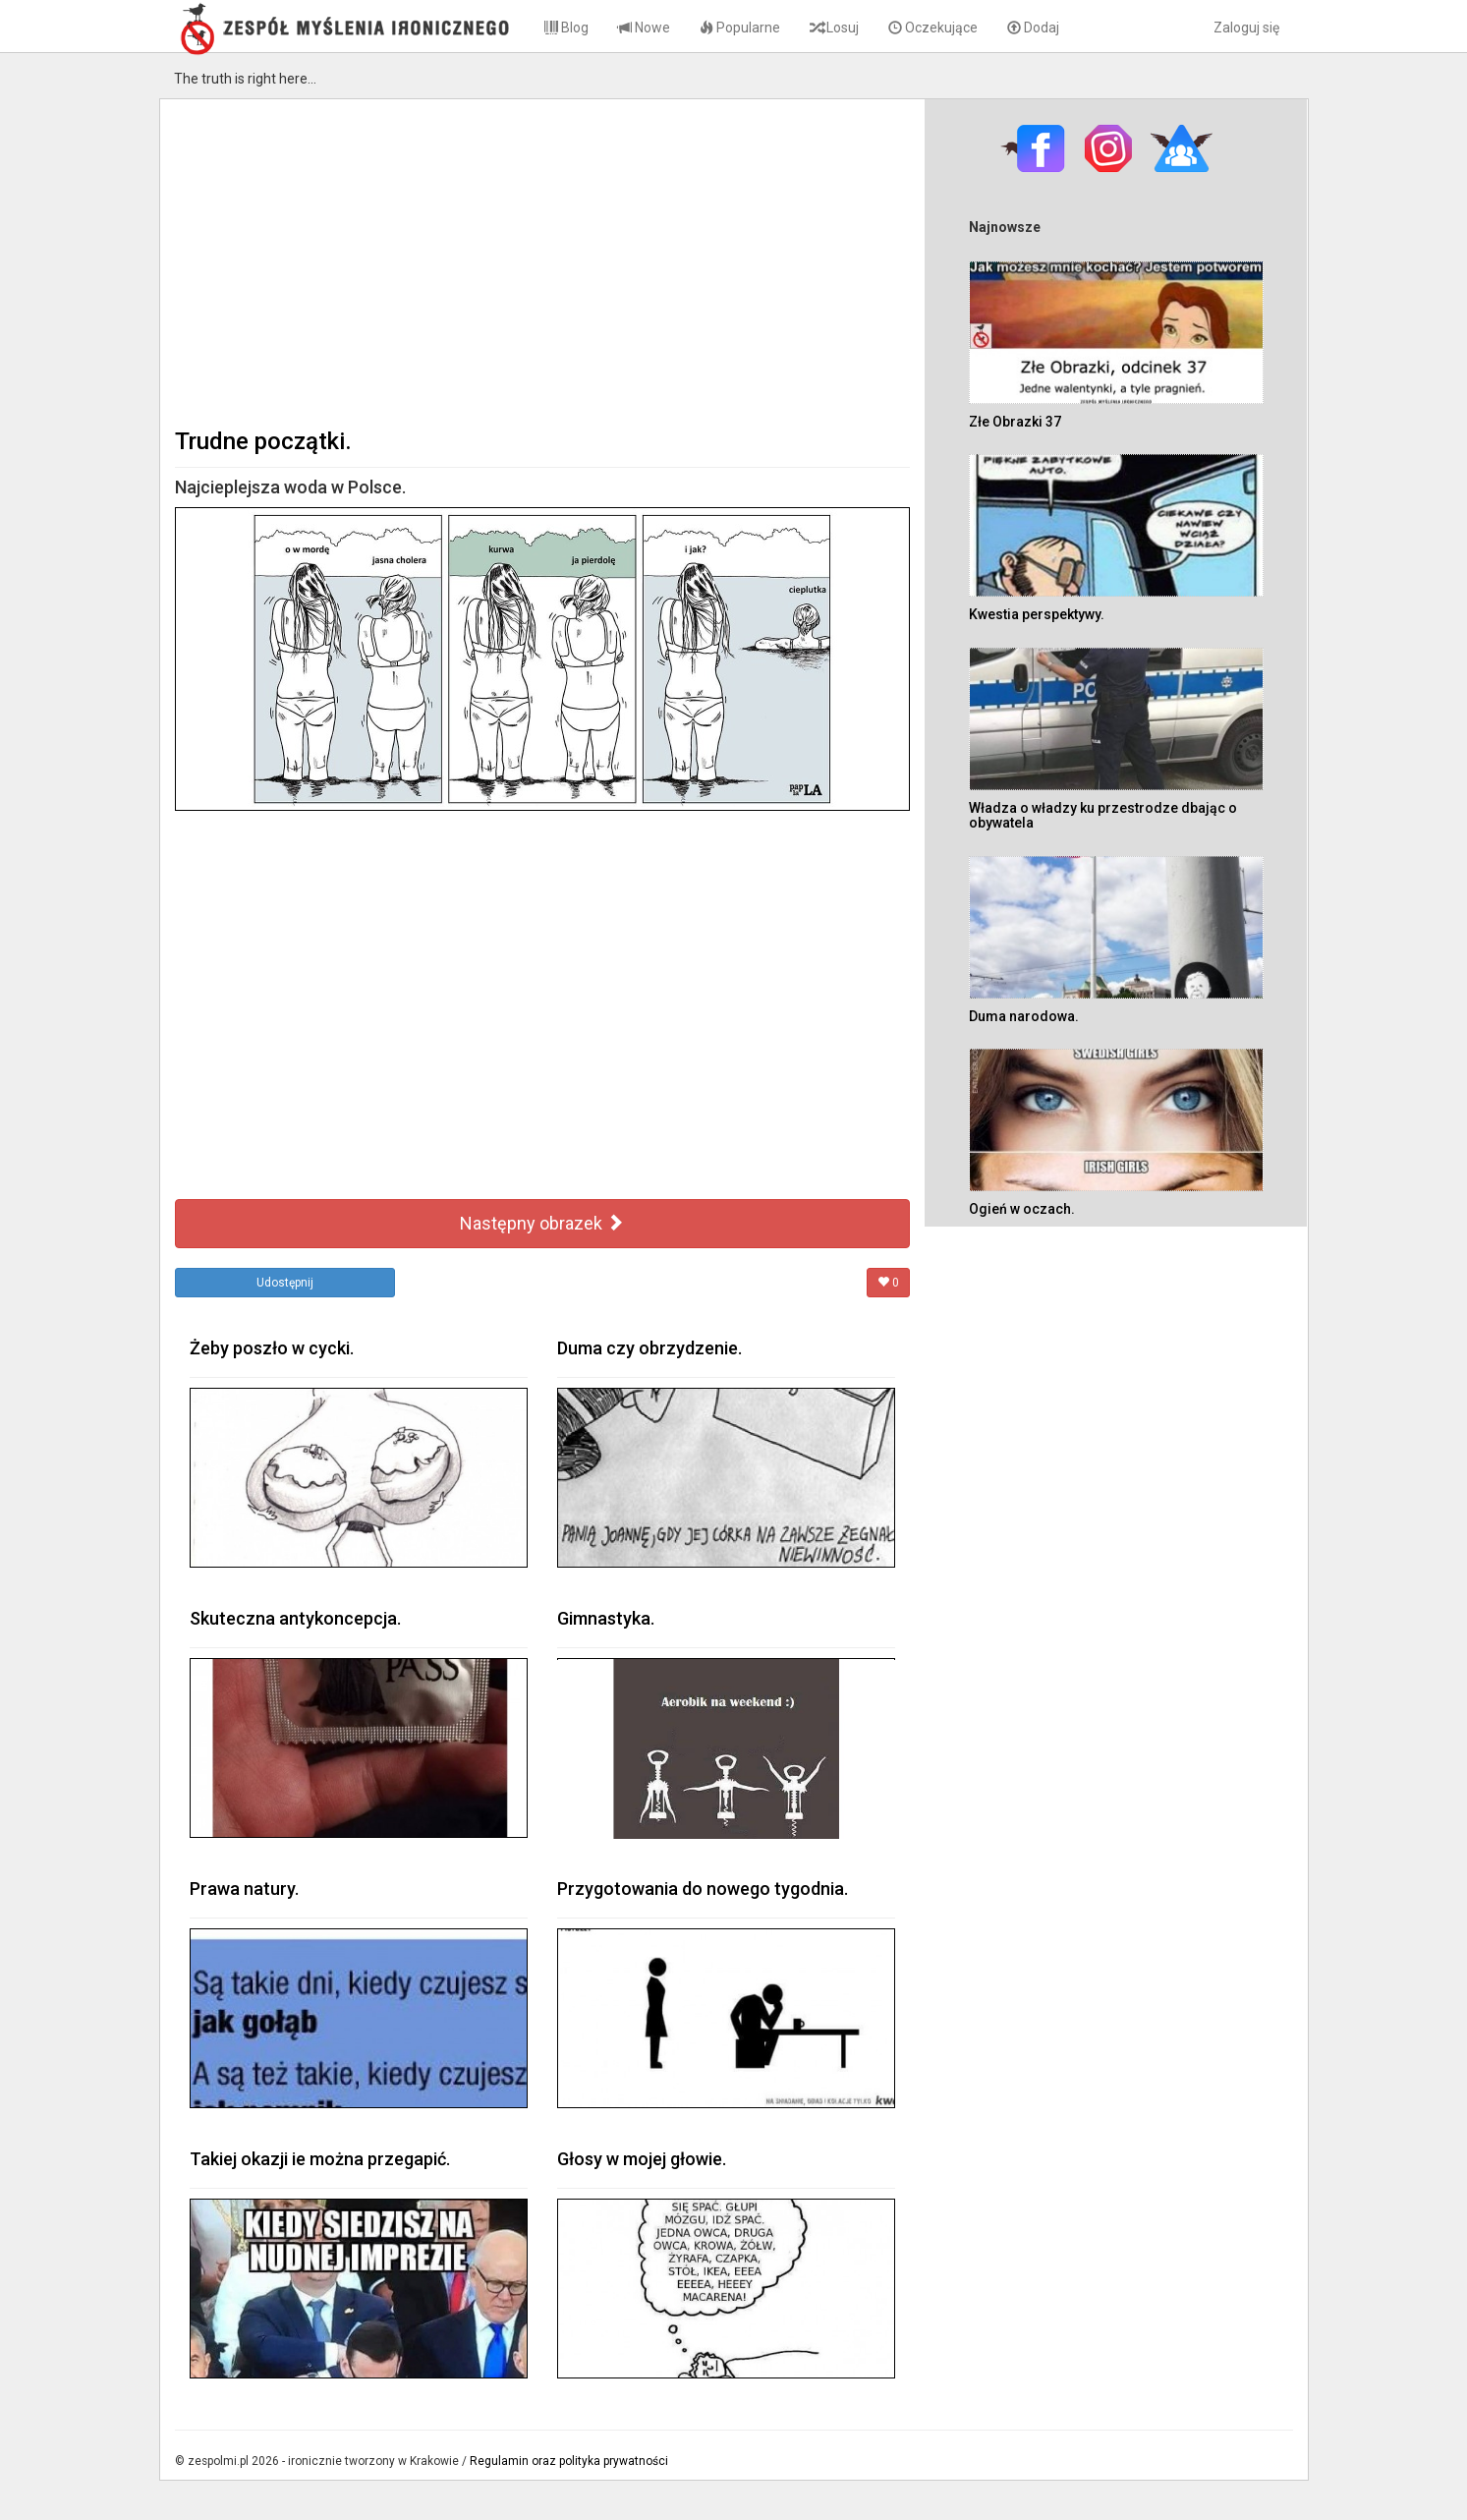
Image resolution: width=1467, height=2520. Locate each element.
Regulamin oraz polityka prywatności (569, 2461)
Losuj (834, 27)
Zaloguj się (1246, 27)
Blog (566, 27)
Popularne (740, 27)
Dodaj (1033, 27)
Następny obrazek (542, 1223)
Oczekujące (933, 27)
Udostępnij (284, 1282)
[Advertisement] (543, 261)
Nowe (644, 27)
